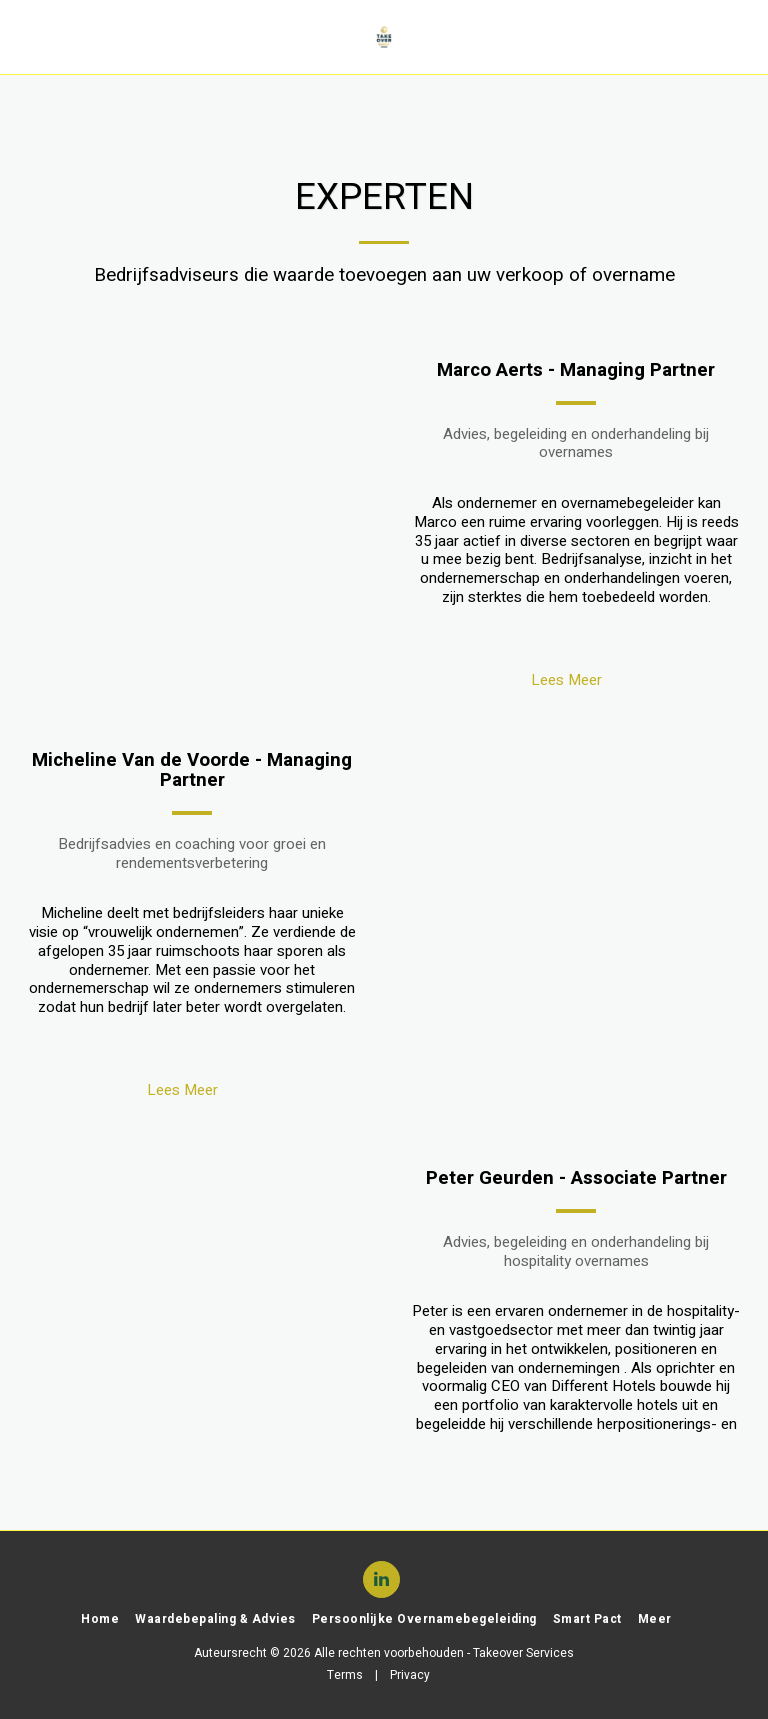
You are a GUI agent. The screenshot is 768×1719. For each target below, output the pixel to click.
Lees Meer (576, 680)
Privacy (410, 1675)
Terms (345, 1675)
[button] (22, 36)
